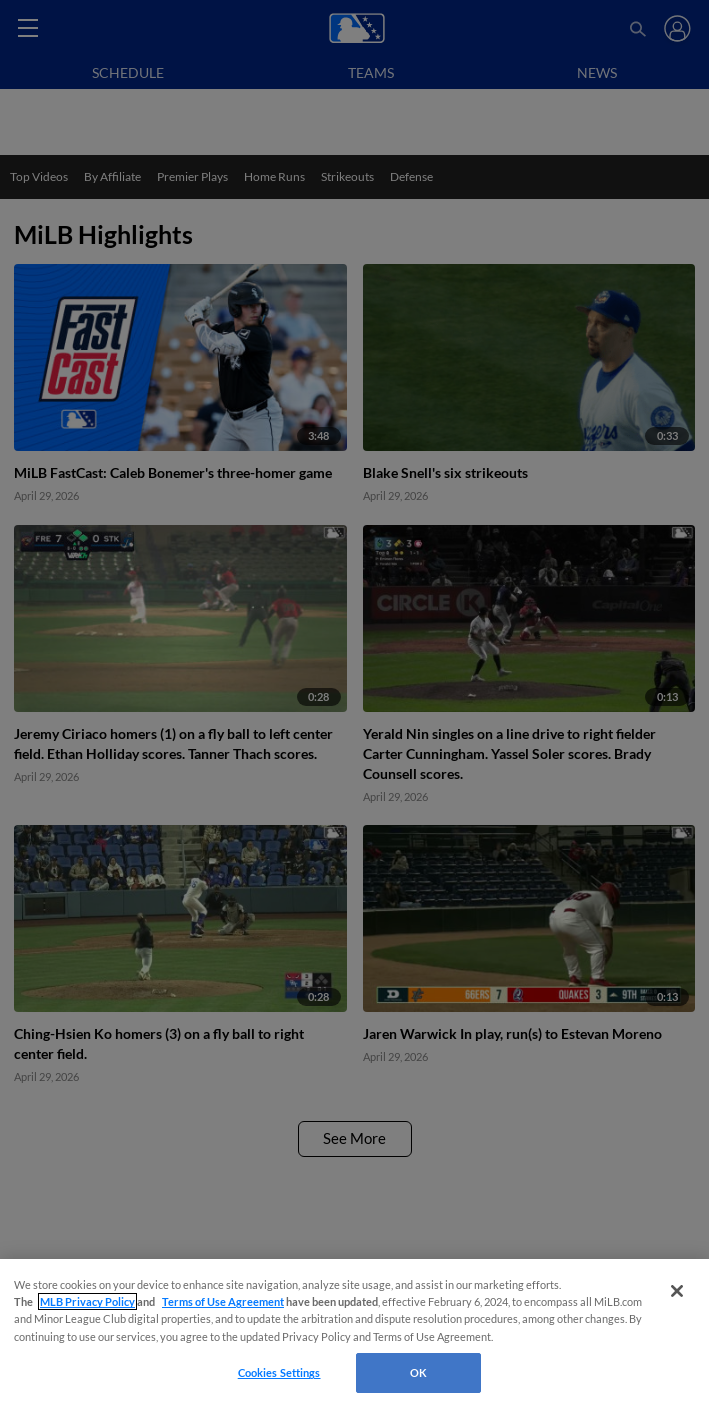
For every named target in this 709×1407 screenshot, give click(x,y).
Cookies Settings (279, 1372)
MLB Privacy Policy (87, 1301)
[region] (354, 1333)
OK (418, 1372)
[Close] (677, 1291)
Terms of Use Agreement (223, 1301)
